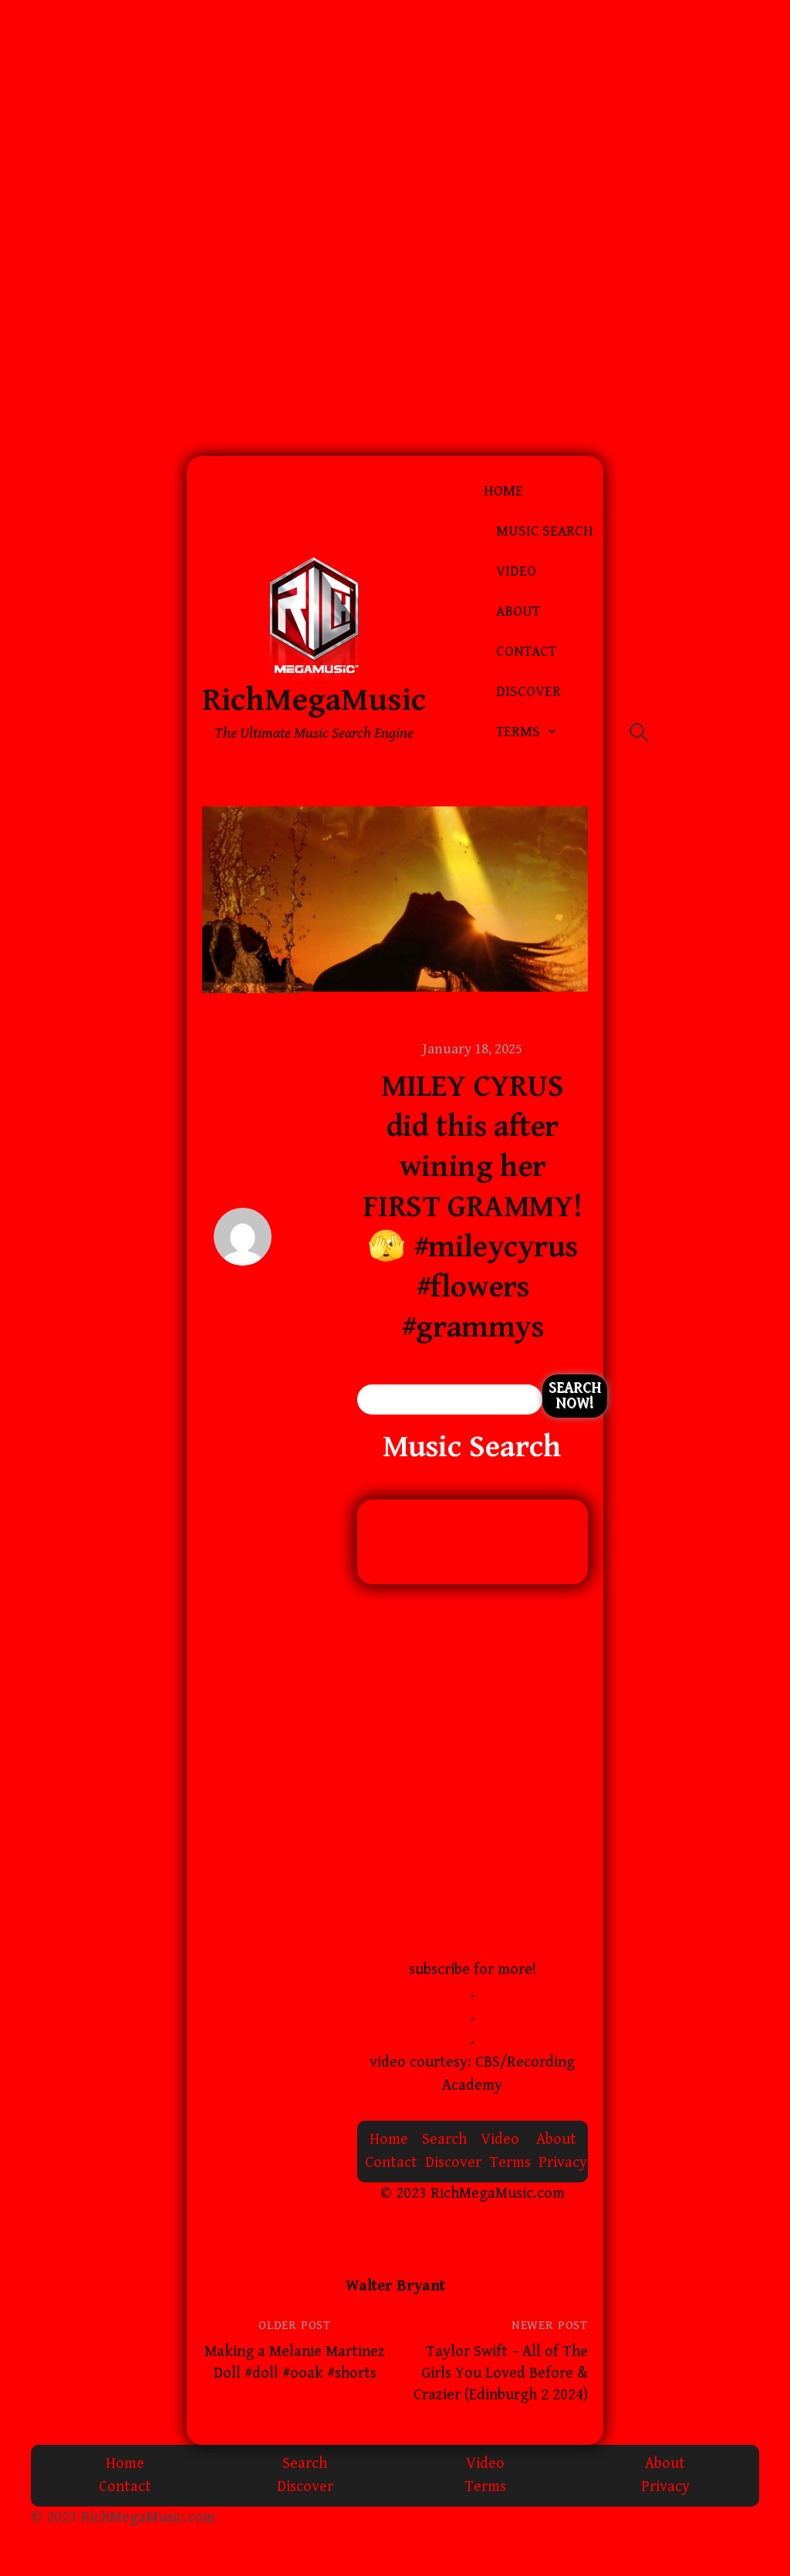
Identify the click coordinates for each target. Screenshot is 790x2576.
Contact (526, 652)
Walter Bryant (395, 2286)
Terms (518, 732)
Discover (528, 692)
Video (516, 571)
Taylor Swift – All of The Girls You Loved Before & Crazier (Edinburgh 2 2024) (501, 2373)
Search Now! (575, 1395)
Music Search (544, 531)
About (518, 611)
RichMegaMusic (314, 700)
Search (444, 2139)
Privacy (562, 2163)
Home (503, 491)
